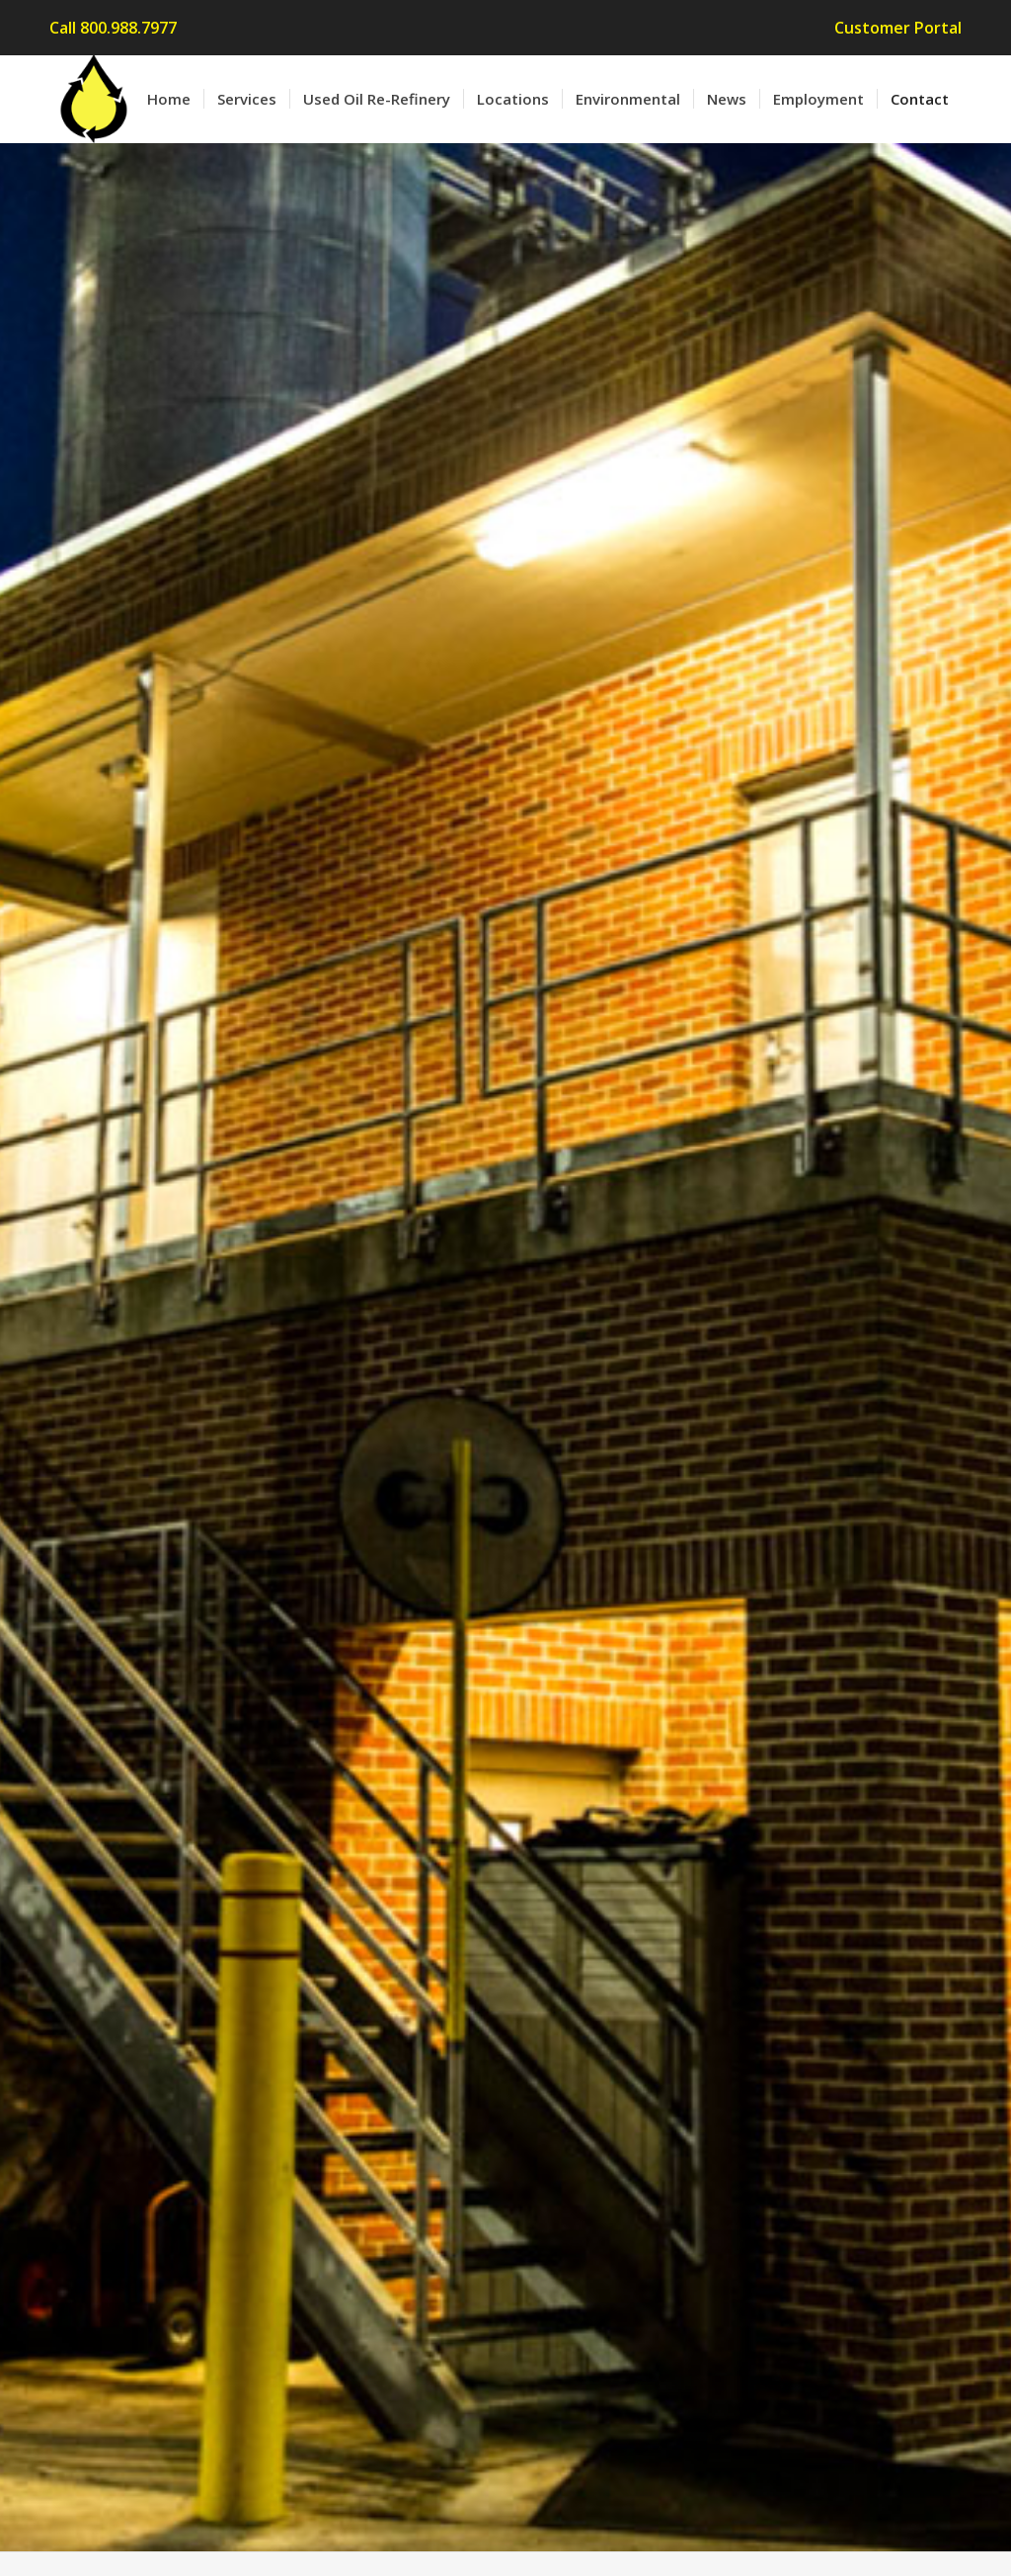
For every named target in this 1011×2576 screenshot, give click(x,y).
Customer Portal (898, 28)
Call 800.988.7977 (113, 28)
